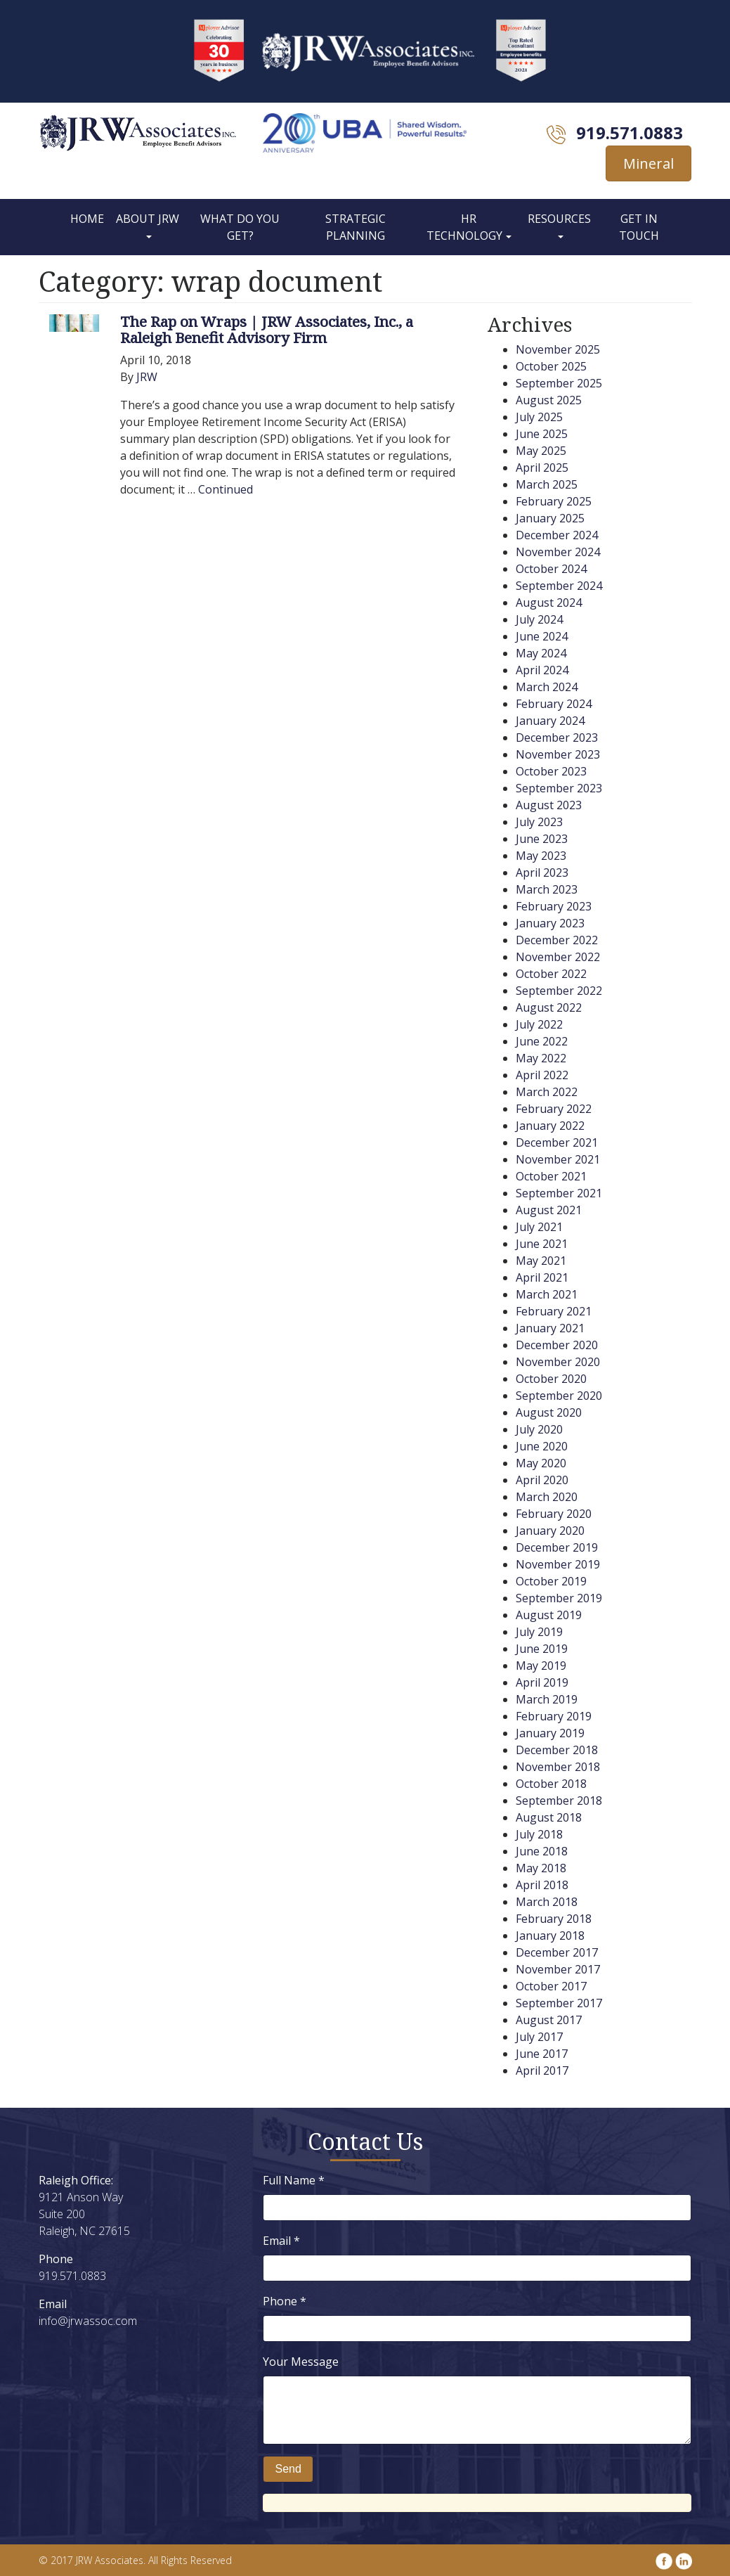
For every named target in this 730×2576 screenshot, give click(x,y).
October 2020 (551, 1378)
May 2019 (541, 1665)
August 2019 (549, 1615)
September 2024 (559, 585)
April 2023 (542, 872)
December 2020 (557, 1345)
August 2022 (549, 1007)
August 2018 (549, 1817)
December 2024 (557, 535)
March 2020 (547, 1497)
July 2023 (539, 822)
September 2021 (559, 1193)
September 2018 (559, 1800)
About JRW (147, 218)
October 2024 (551, 569)
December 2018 (557, 1750)
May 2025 (541, 450)
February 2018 (554, 1918)
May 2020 (541, 1463)
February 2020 (554, 1513)
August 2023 (549, 805)
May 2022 (541, 1058)
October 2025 (551, 366)
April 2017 (542, 2070)
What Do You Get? (240, 227)
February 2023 (554, 906)
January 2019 (550, 1733)
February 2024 (554, 703)
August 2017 (549, 2020)
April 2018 (542, 1885)
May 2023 (541, 855)
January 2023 (550, 923)
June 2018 (542, 1851)
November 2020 (558, 1362)
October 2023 (551, 771)
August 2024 (549, 602)
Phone (284, 2301)
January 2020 (550, 1530)
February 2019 (554, 1716)
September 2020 (559, 1395)
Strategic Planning (355, 227)
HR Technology (464, 227)
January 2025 (550, 518)
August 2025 (549, 400)
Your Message (301, 2361)
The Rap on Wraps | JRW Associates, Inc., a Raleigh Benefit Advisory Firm (266, 329)
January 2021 (550, 1328)
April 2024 (542, 670)
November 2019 (558, 1564)
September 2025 (559, 383)
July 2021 (539, 1227)
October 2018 (551, 1783)
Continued (225, 489)
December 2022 (557, 940)
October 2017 (551, 1986)
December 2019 (557, 1547)
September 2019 (559, 1598)
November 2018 (558, 1767)
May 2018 (541, 1868)
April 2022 (542, 1075)
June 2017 (542, 2053)
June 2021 (542, 1243)
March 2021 (547, 1294)
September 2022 (559, 990)
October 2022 (551, 973)
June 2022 (542, 1041)
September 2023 (559, 788)
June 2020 (542, 1446)
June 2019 (542, 1648)
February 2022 (554, 1108)
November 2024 (558, 552)
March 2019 (547, 1699)
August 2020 (549, 1412)
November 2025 (558, 349)
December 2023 (557, 737)
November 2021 (558, 1159)
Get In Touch (639, 227)
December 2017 (557, 1952)
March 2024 (547, 687)
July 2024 (539, 619)
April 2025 (542, 467)
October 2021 (551, 1176)
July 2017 (539, 2036)
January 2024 (550, 720)
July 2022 (539, 1024)
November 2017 (558, 1969)
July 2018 (539, 1834)
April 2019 (542, 1682)
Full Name (294, 2180)
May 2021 (541, 1260)
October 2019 (551, 1581)
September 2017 (559, 2003)
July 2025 (539, 417)
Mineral (648, 163)
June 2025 (542, 434)
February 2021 (554, 1311)
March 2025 (547, 484)
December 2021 (557, 1142)
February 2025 (554, 501)
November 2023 (558, 754)
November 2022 (558, 957)
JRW (146, 377)
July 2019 (539, 1632)
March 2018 (547, 1902)
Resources (559, 218)
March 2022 (547, 1092)
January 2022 (550, 1125)
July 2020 (539, 1429)
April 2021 (542, 1277)
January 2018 (550, 1935)
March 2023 (547, 889)
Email (281, 2240)
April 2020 (542, 1480)
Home (87, 218)
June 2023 (542, 838)
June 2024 (542, 636)
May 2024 (541, 653)
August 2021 (549, 1210)
